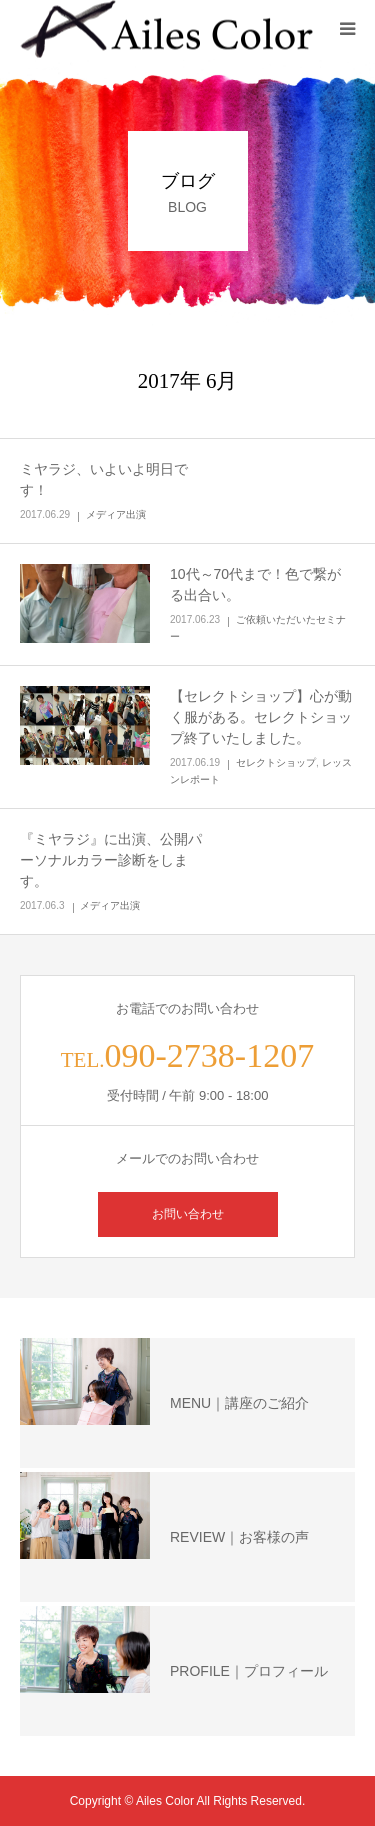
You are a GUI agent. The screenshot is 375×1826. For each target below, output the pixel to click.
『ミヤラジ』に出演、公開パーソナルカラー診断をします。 (111, 860)
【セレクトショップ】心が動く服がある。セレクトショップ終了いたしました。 (261, 717)
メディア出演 (116, 514)
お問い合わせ (188, 1214)
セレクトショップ (276, 762)
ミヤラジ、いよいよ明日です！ (104, 479)
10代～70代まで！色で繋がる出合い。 (255, 584)
